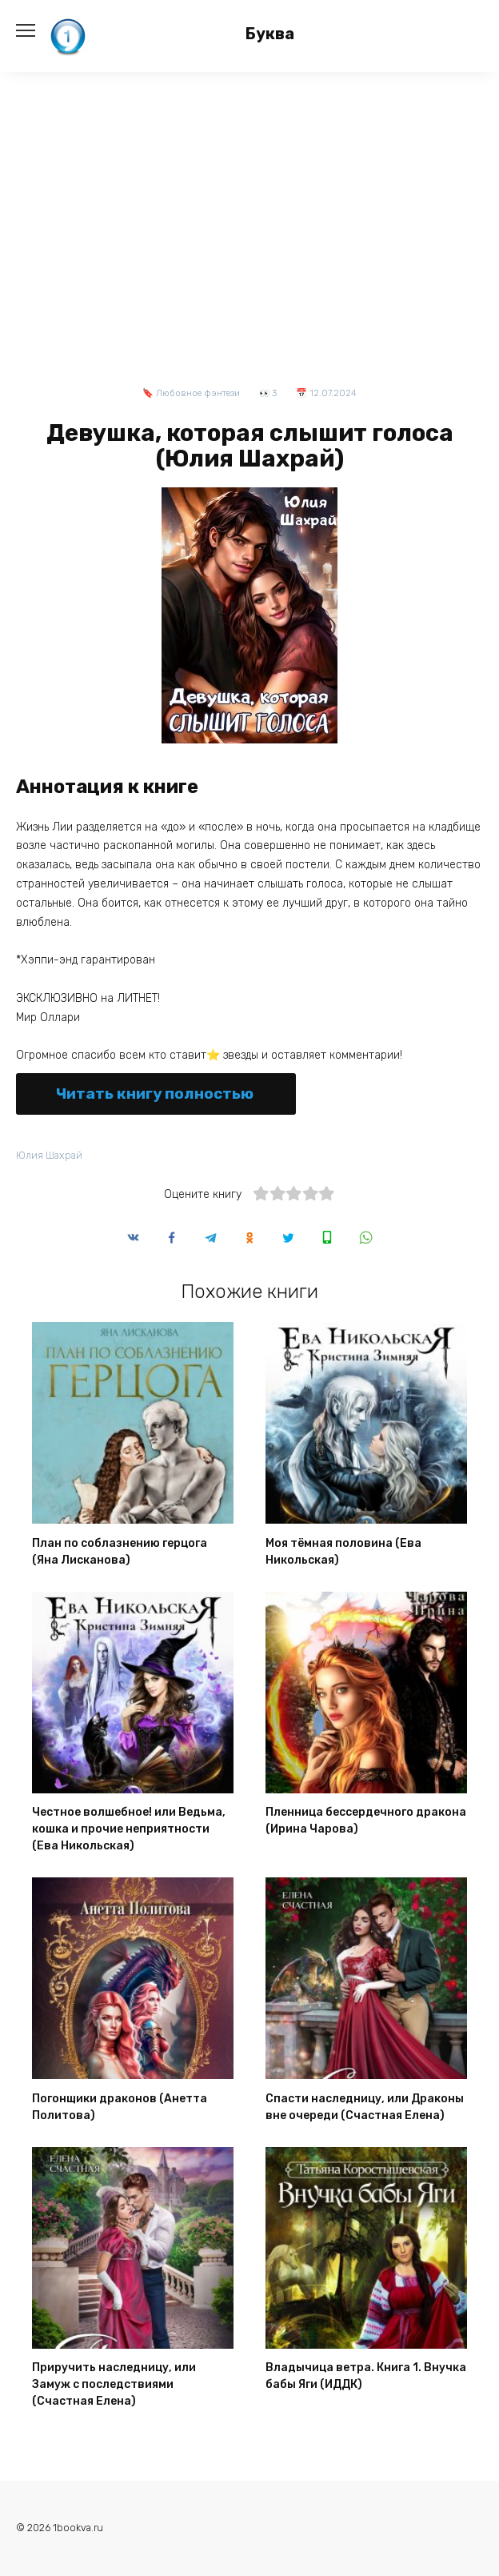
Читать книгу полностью (154, 1093)
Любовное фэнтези (198, 393)
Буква (270, 34)
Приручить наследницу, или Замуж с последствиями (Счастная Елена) (114, 2385)
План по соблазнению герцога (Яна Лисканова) (119, 1551)
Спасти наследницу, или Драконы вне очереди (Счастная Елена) (364, 2107)
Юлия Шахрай (49, 1155)
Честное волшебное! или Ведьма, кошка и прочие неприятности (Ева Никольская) (129, 1829)
